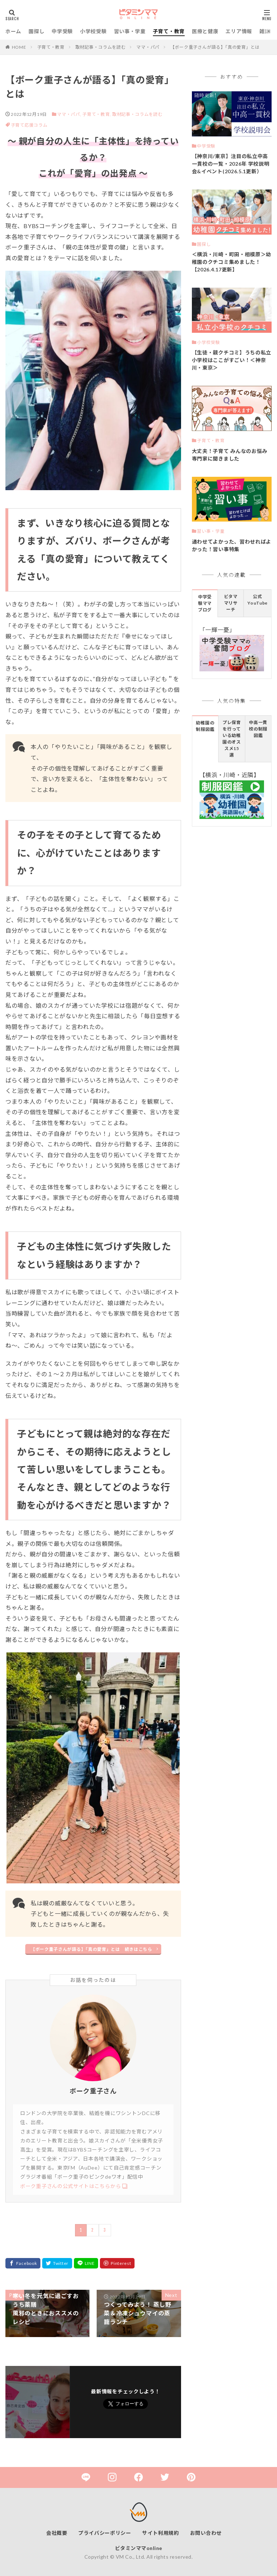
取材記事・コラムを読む (100, 47)
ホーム (13, 31)
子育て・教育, (96, 114)
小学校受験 (93, 31)
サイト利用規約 (160, 2533)
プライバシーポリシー (104, 2533)
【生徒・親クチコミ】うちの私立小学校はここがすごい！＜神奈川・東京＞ (232, 360)
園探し (36, 31)
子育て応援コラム (29, 125)
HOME (19, 47)
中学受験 (62, 31)
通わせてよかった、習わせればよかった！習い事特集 (232, 545)
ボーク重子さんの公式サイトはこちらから (70, 2186)
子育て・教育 (169, 31)
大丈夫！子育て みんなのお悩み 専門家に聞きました (230, 455)
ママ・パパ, (69, 114)
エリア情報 (238, 31)
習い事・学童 (130, 31)
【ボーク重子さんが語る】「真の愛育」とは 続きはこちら (91, 1949)
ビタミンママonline (138, 2548)
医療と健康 (205, 31)
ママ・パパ (147, 47)
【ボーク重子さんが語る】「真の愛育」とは (215, 47)
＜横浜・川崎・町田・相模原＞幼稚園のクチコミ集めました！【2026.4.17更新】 (232, 262)
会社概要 (56, 2533)
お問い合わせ (206, 2533)
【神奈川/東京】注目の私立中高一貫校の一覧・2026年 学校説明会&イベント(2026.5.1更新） (230, 163)
